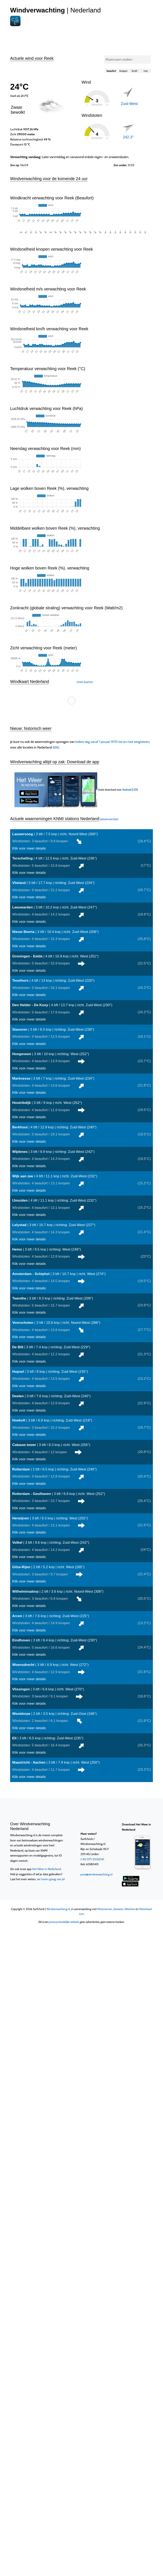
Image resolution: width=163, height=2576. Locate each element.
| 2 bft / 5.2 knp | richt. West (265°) (48, 1567)
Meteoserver (104, 1909)
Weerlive (130, 1909)
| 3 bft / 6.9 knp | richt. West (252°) (58, 1494)
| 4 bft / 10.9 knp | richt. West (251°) (55, 956)
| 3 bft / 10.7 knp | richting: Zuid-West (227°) (53, 1225)
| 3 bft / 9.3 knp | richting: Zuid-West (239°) (53, 1029)
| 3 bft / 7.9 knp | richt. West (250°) (56, 1762)
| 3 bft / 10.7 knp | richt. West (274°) (59, 1274)
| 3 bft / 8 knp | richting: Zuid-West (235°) (50, 1372)
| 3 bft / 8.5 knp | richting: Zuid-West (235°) (47, 1738)
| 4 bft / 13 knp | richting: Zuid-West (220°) (53, 981)
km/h (134, 70)
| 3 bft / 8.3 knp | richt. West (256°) (51, 1445)
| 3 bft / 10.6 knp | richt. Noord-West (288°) (56, 1323)
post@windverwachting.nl (96, 1874)
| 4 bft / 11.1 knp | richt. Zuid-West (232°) (54, 1176)
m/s (146, 70)
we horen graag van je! (51, 1879)
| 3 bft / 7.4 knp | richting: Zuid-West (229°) (51, 1347)
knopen (123, 70)
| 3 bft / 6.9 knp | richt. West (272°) (50, 1665)
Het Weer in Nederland (46, 1869)
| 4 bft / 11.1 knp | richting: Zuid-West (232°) (54, 1200)
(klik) (56, 747)
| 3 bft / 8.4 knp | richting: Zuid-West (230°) (54, 1640)
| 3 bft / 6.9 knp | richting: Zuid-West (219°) (52, 1420)
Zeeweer (118, 1909)
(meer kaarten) (85, 682)
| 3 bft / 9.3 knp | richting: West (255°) (50, 1518)
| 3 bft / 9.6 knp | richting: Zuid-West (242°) (50, 1543)
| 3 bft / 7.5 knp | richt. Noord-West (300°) (55, 834)
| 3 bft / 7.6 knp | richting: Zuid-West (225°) (50, 1616)
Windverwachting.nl (58, 1909)
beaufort (111, 70)
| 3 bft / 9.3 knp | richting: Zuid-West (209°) (52, 1298)
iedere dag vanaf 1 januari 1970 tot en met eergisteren (112, 742)
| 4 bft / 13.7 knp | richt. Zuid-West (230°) (62, 1005)
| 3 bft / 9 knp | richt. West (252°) (47, 1103)
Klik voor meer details (29, 848)
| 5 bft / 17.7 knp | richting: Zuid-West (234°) (53, 883)
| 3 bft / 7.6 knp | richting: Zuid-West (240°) (51, 1396)
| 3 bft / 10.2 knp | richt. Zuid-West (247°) (54, 907)
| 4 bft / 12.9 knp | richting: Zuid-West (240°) (54, 1127)
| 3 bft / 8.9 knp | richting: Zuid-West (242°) (53, 1152)
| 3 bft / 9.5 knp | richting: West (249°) (46, 1249)
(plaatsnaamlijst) (109, 819)
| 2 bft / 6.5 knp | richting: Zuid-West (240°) (54, 1469)
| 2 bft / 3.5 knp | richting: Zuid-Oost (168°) (54, 1714)
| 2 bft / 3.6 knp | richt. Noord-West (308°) (57, 1591)
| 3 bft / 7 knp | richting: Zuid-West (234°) (53, 1078)
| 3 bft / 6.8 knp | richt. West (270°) (48, 1689)
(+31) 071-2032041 (92, 1859)
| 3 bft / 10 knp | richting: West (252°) (50, 1054)
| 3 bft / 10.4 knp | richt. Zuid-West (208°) (55, 932)
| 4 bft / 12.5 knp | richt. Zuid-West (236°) (54, 858)
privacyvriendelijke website (64, 1922)
